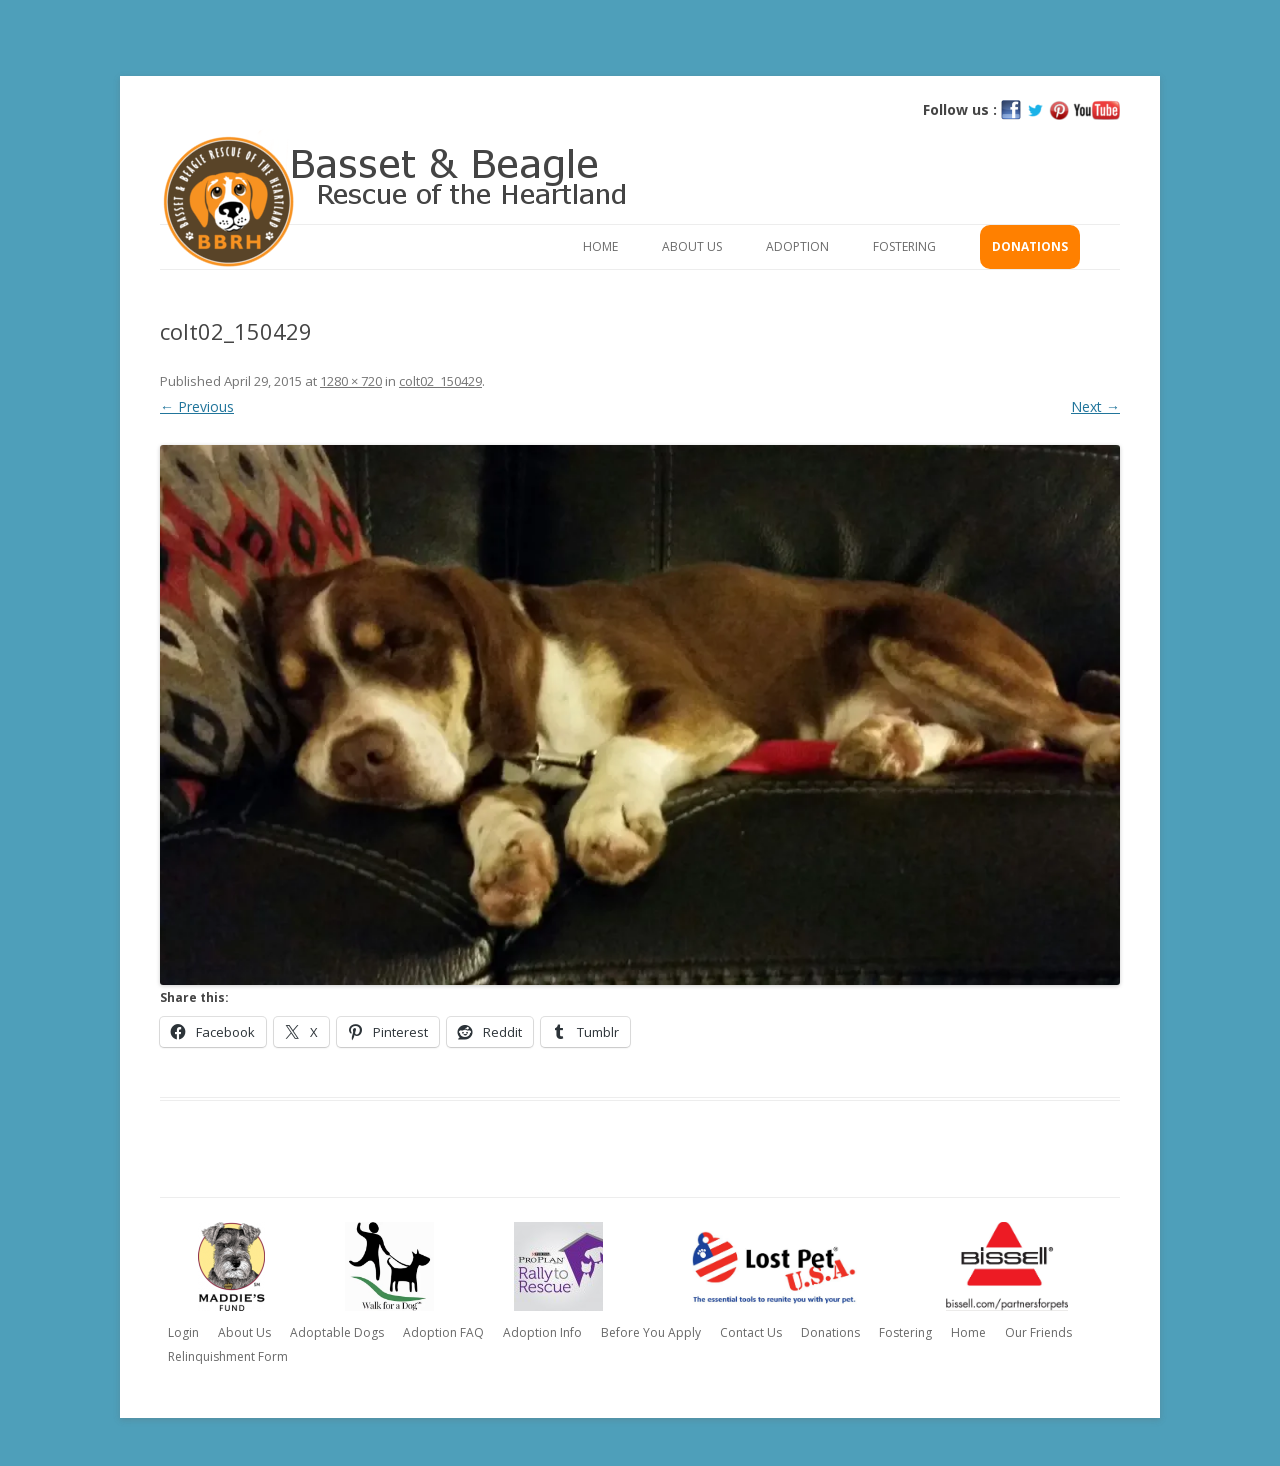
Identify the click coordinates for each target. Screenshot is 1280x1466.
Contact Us (751, 1332)
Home (600, 246)
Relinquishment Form (228, 1356)
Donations (1030, 246)
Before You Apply (651, 1332)
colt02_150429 (440, 381)
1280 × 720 (351, 381)
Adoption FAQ (443, 1332)
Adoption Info (542, 1332)
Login (183, 1332)
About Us (692, 246)
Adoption (797, 246)
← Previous (197, 406)
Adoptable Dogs (337, 1332)
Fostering (904, 246)
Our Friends (1038, 1332)
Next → (1095, 406)
